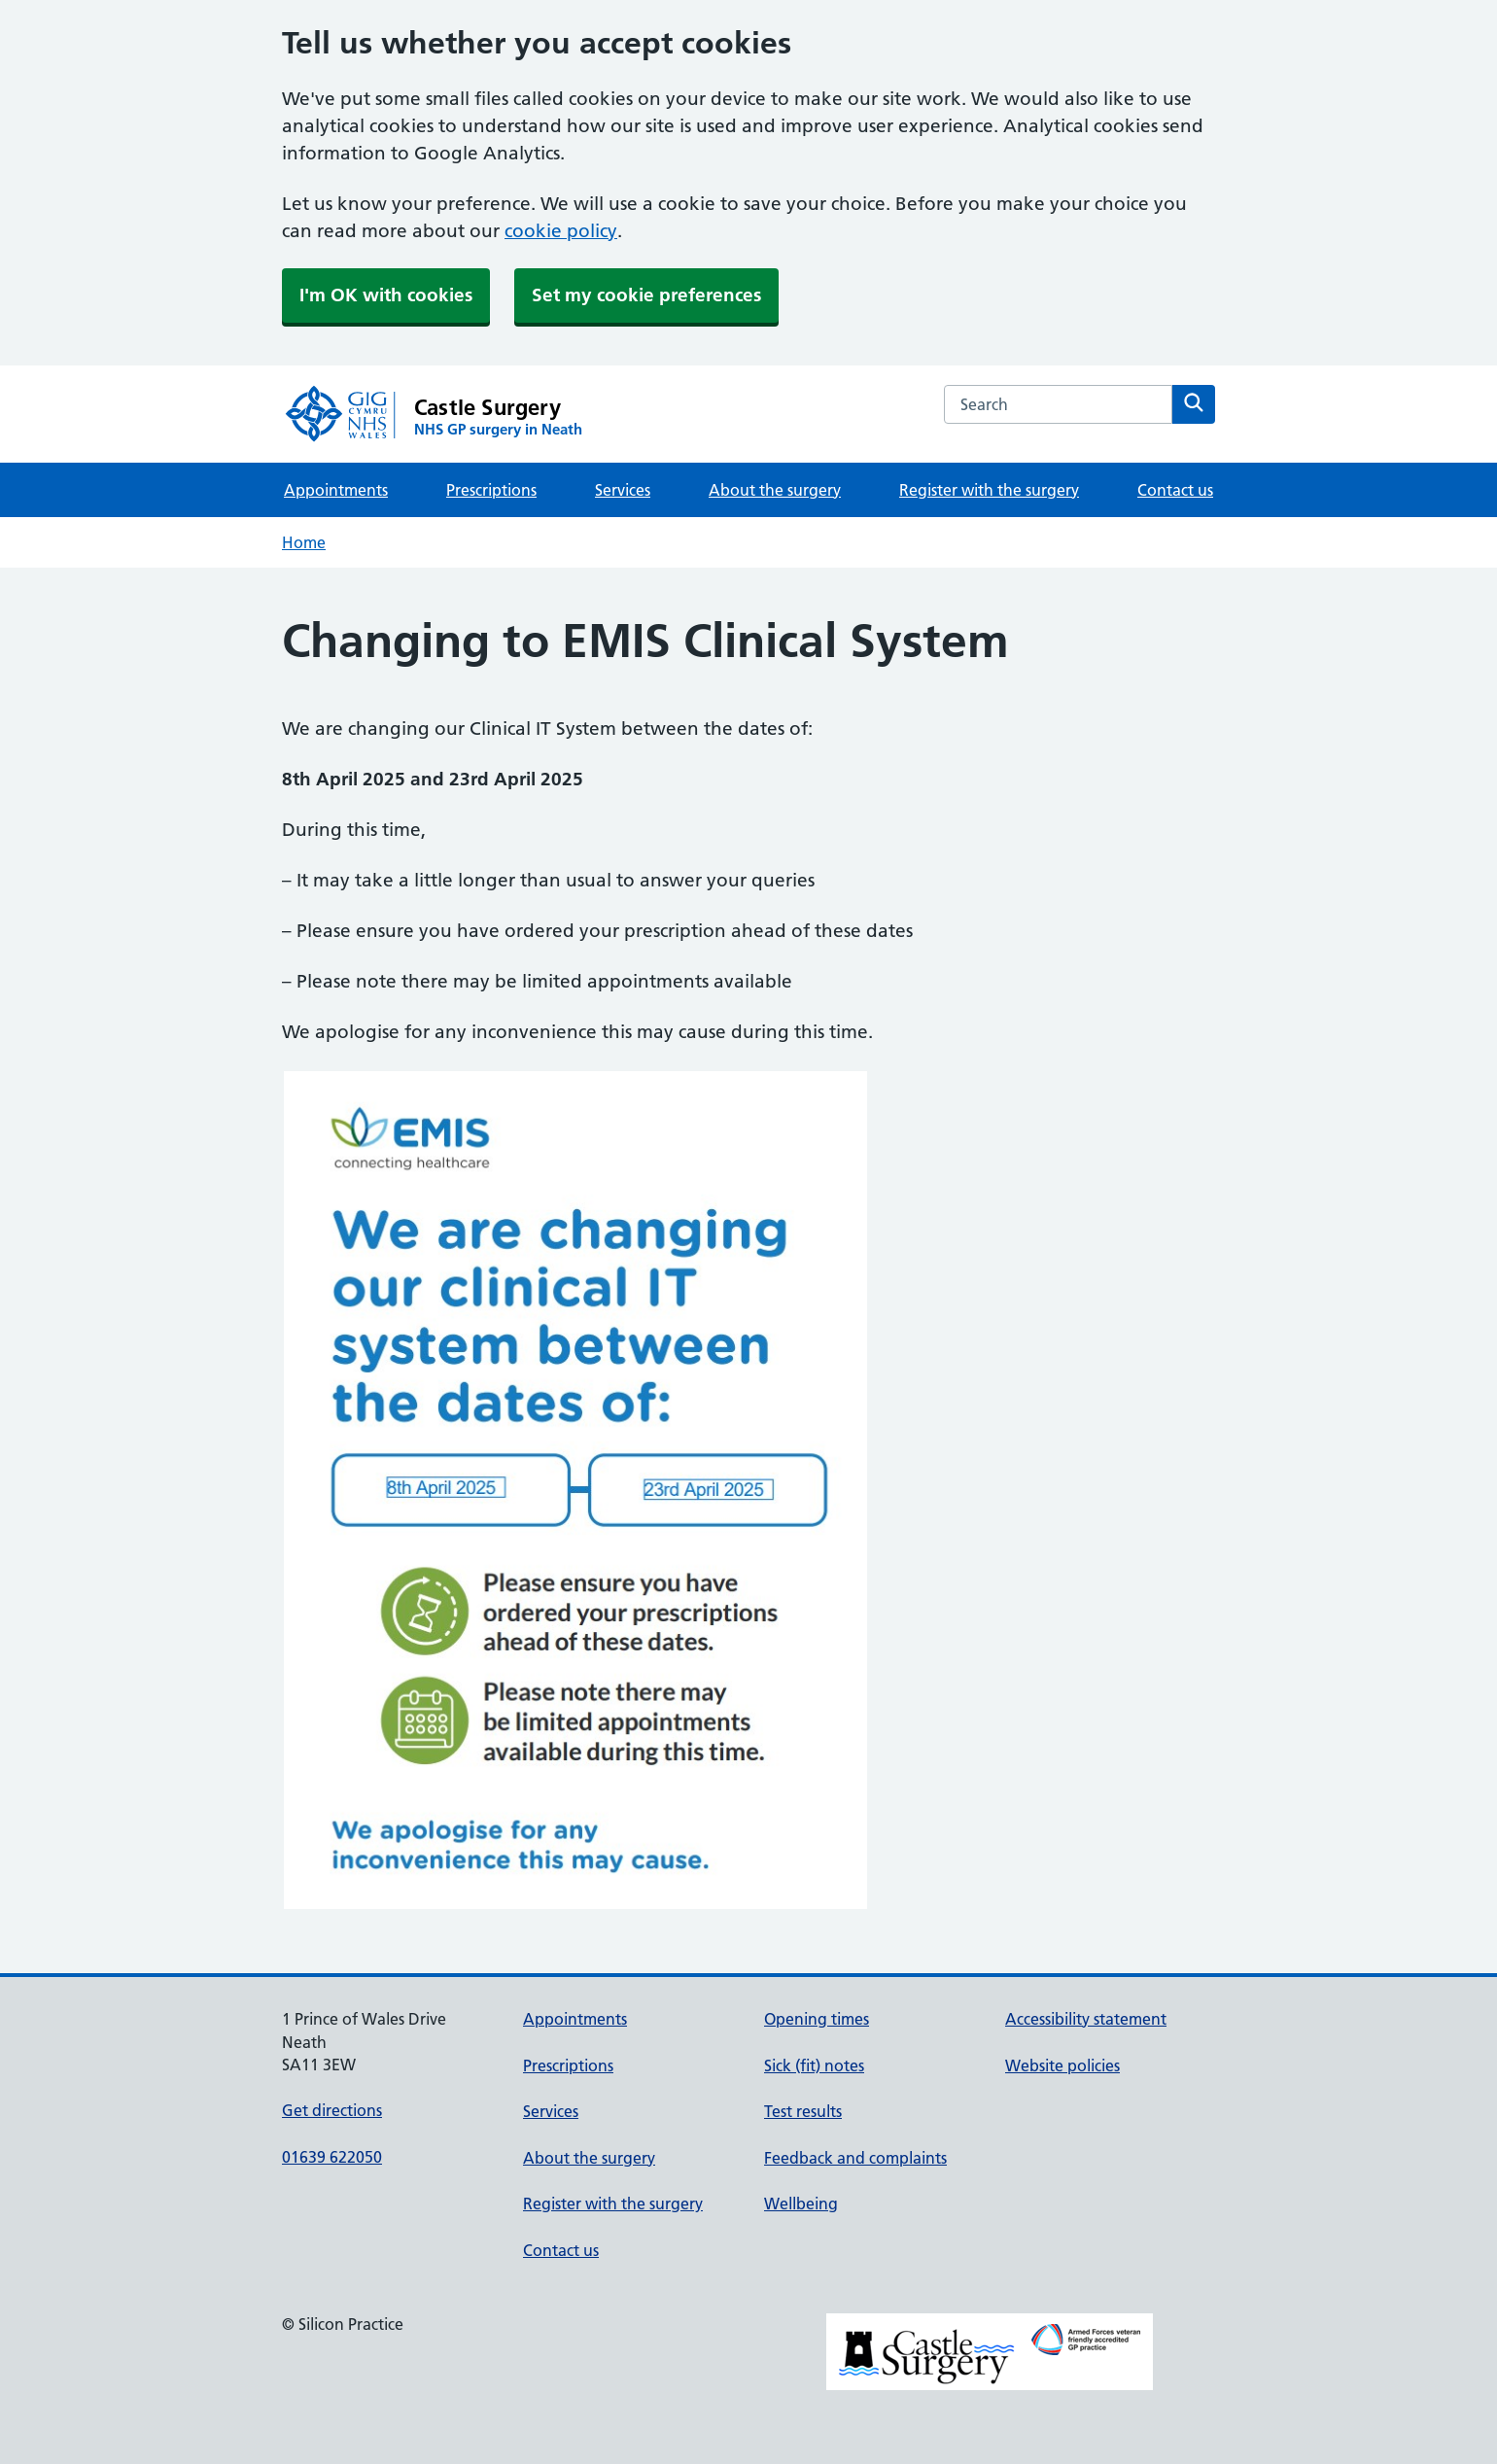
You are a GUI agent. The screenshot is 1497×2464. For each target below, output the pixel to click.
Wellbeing (801, 2203)
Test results (803, 2111)
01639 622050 (332, 2157)
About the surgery (775, 490)
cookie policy (561, 231)
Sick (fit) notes (814, 2065)
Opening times (816, 2019)
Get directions (332, 2110)
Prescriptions (491, 490)
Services (622, 490)
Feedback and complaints (855, 2158)
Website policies (1062, 2065)
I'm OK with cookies (385, 295)
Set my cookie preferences (646, 295)
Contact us (1175, 490)
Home (304, 542)
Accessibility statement (1085, 2019)
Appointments (336, 490)
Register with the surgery (989, 490)
